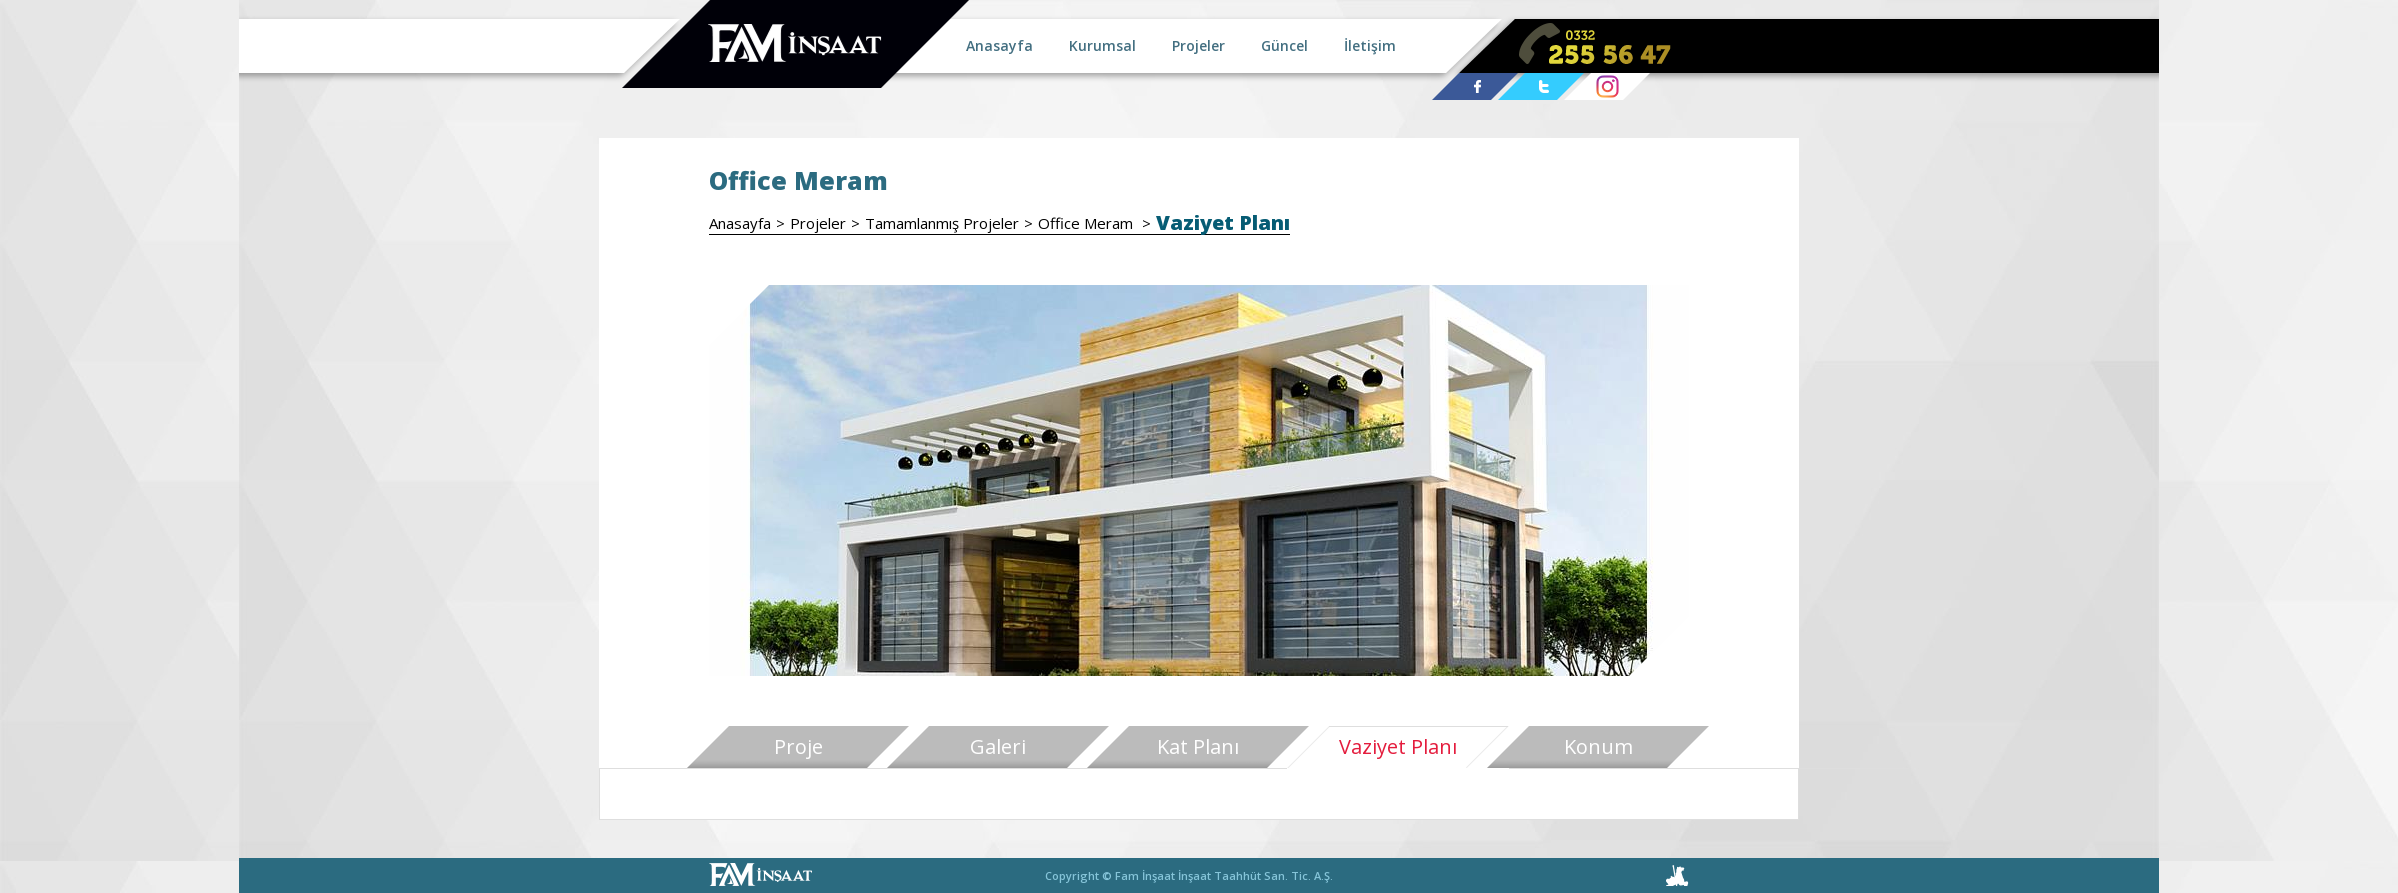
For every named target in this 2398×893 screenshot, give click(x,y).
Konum (1598, 746)
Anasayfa (740, 223)
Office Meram (1087, 223)
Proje (798, 746)
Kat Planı (1198, 746)
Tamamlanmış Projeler (942, 223)
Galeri (998, 746)
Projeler (818, 223)
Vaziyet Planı (1223, 223)
